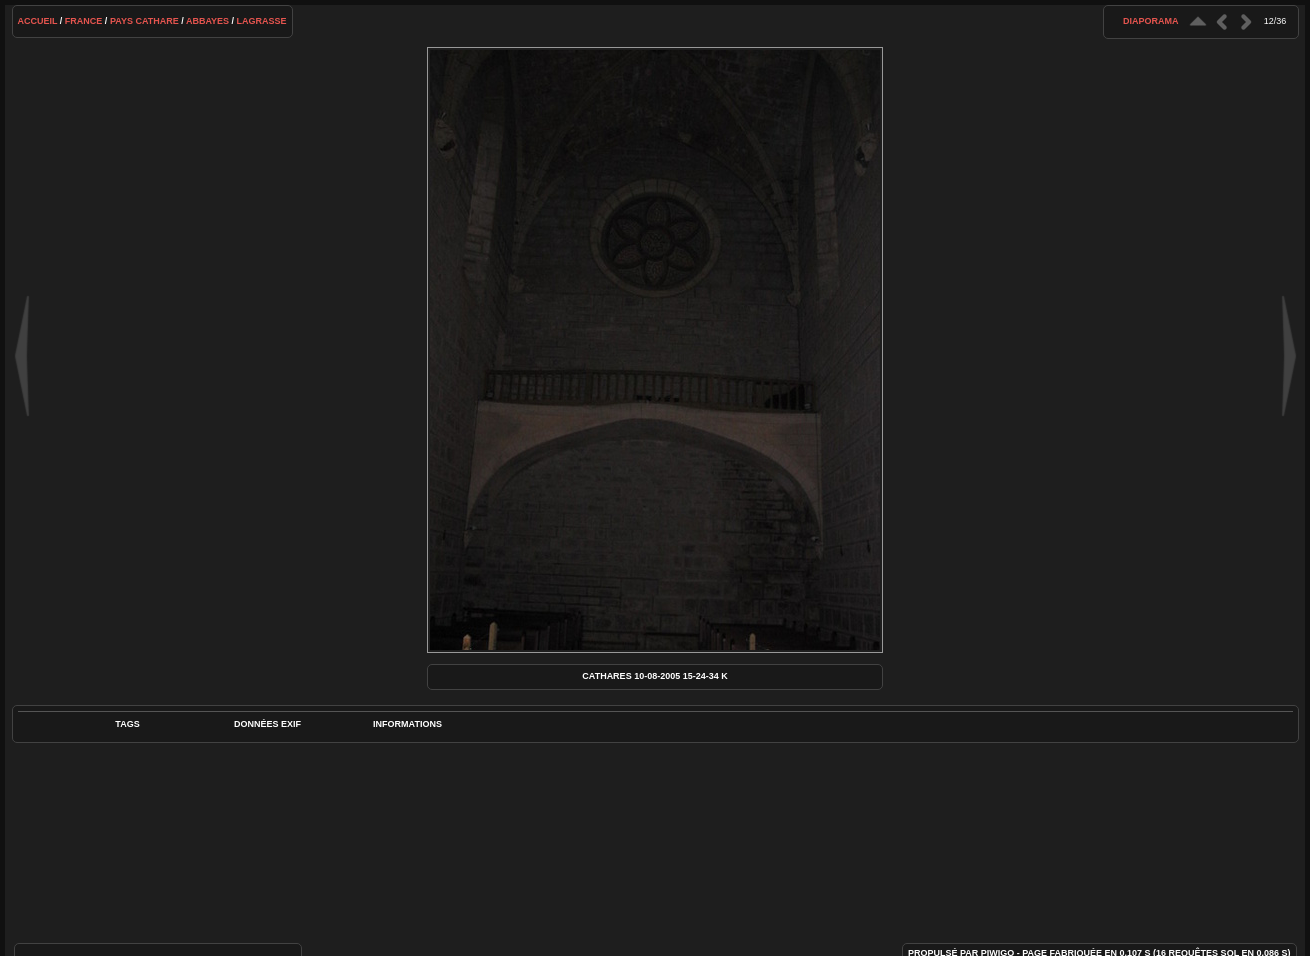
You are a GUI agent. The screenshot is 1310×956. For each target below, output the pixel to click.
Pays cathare (144, 21)
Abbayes (207, 21)
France (84, 21)
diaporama (1151, 21)
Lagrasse (262, 21)
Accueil (38, 21)
